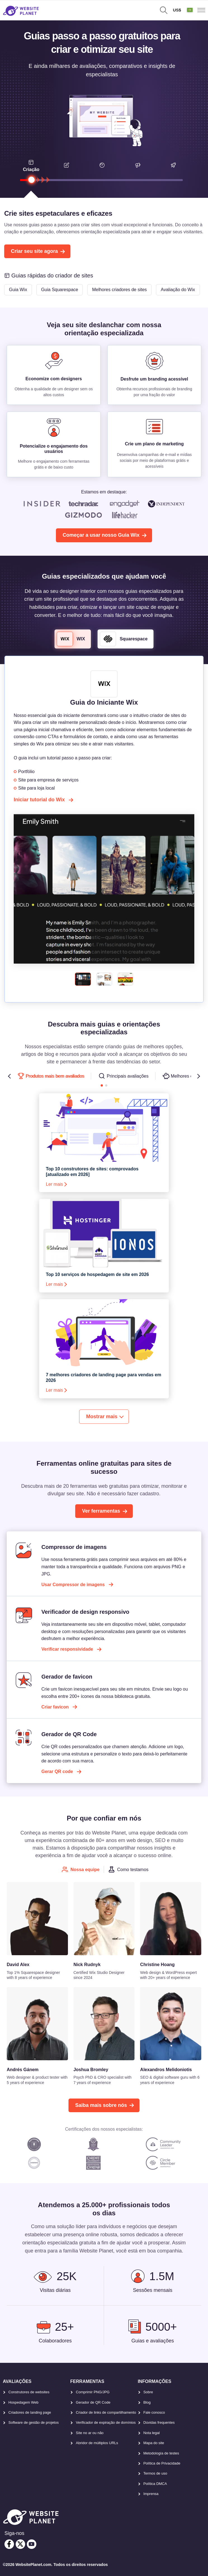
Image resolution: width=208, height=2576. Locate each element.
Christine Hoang (157, 1964)
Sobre (148, 2392)
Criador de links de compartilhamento (106, 2412)
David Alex (18, 1964)
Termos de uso (155, 2473)
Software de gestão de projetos (33, 2422)
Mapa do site (153, 2443)
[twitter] (20, 2544)
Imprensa (151, 2494)
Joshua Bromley (91, 2069)
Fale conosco (154, 2412)
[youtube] (31, 2544)
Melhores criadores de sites (119, 289)
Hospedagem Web (23, 2402)
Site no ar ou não (89, 2433)
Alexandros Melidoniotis (166, 2069)
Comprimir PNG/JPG (93, 2392)
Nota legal (151, 2433)
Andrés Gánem (23, 2069)
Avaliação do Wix (178, 289)
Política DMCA (155, 2484)
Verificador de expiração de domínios (106, 2422)
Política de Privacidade (161, 2463)
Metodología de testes (161, 2453)
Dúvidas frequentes (159, 2422)
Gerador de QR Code (93, 2402)
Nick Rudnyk (87, 1964)
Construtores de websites (28, 2392)
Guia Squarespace (59, 289)
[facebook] (9, 2544)
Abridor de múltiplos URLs (97, 2443)
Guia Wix (18, 289)
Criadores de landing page (29, 2412)
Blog (147, 2402)
